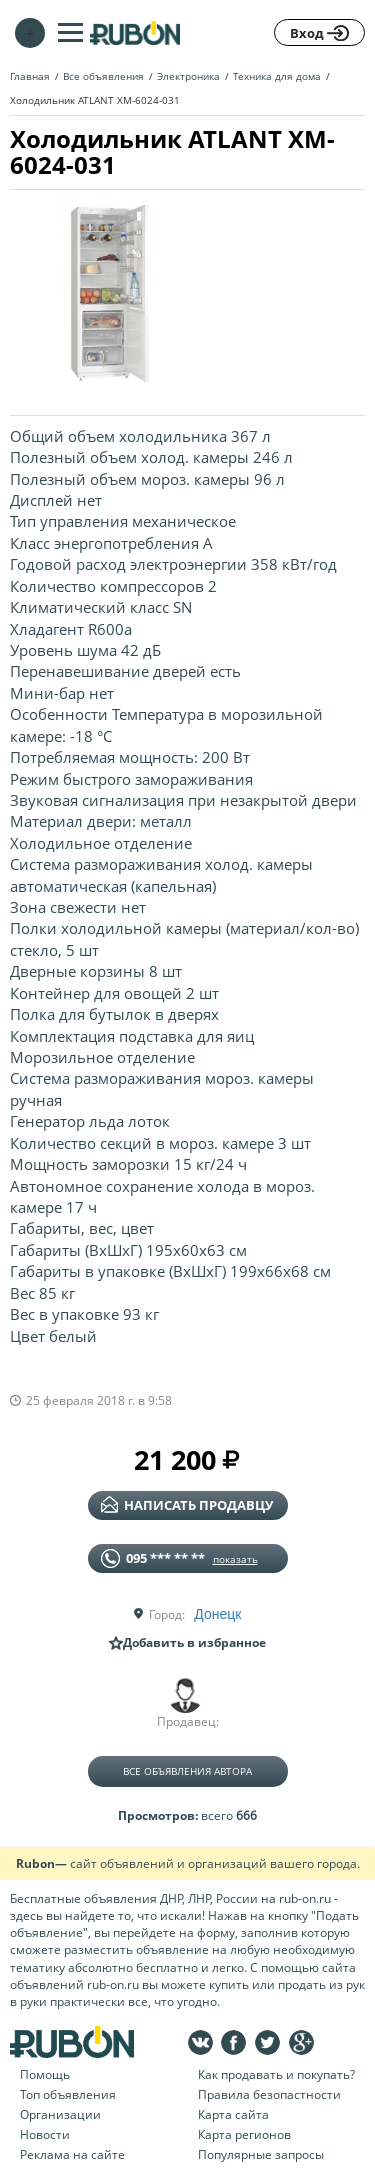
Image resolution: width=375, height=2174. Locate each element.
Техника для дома (277, 76)
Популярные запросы (261, 2154)
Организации (60, 2114)
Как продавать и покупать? (276, 2074)
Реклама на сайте (72, 2154)
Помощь (45, 2074)
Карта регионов (244, 2134)
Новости (45, 2134)
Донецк (217, 1614)
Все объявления (103, 76)
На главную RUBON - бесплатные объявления (135, 32)
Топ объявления (68, 2094)
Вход (319, 33)
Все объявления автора (187, 1771)
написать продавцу (187, 1505)
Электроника (188, 76)
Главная (30, 76)
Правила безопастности (269, 2094)
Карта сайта (233, 2114)
